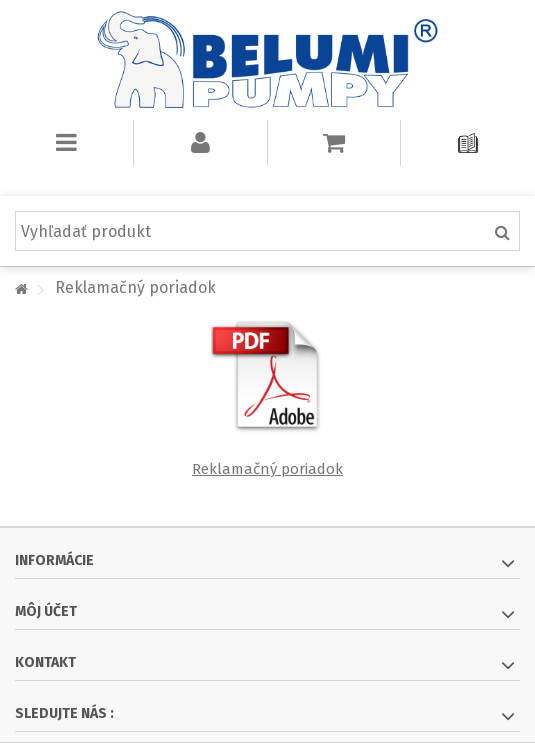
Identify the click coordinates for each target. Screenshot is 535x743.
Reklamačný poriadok (267, 469)
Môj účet (46, 611)
